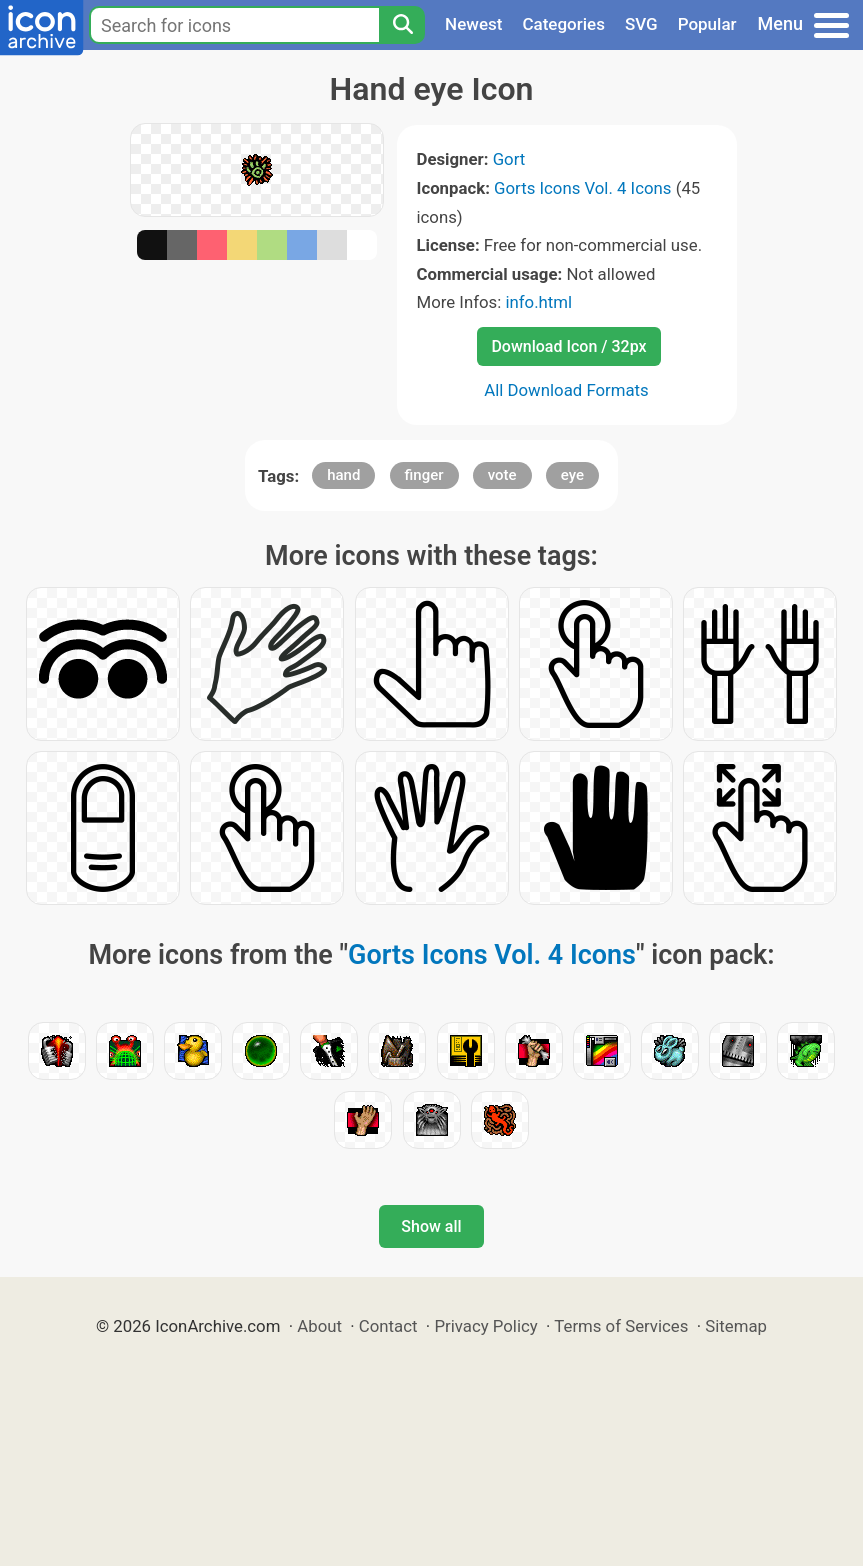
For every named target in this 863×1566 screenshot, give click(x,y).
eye (572, 475)
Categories (563, 24)
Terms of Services (621, 1326)
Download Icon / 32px (568, 346)
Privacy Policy (485, 1326)
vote (502, 475)
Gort (509, 159)
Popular (707, 24)
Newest (473, 24)
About (319, 1326)
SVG (641, 24)
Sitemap (736, 1326)
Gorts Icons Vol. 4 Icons (582, 188)
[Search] (402, 25)
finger (424, 475)
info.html (538, 302)
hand (343, 475)
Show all (431, 1226)
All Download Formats (566, 390)
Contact (388, 1326)
